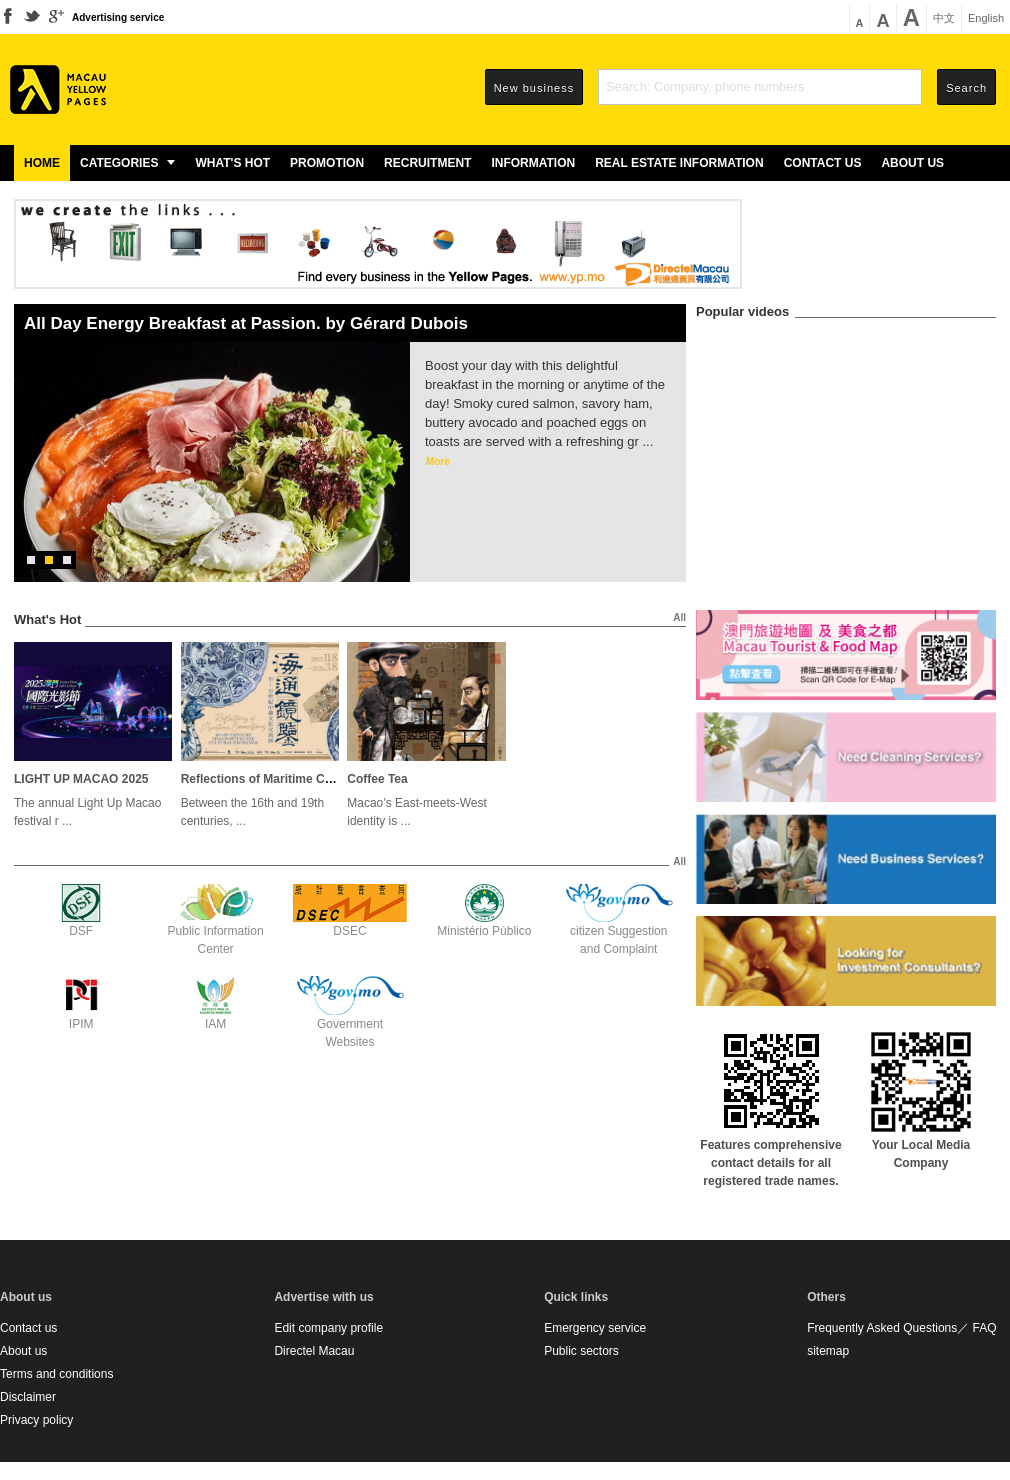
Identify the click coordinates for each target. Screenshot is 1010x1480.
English (986, 18)
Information (533, 163)
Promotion (327, 163)
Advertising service (118, 17)
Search (966, 88)
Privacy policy (36, 1420)
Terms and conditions (56, 1374)
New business (534, 88)
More (438, 461)
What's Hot (232, 163)
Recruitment (427, 163)
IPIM (81, 1024)
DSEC (349, 931)
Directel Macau (314, 1351)
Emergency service (595, 1328)
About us (912, 163)
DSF (81, 931)
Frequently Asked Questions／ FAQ (901, 1328)
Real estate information (679, 163)
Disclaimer (28, 1397)
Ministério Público (484, 931)
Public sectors (581, 1351)
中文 (944, 18)
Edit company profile (328, 1328)
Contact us (823, 163)
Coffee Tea (377, 779)
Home (42, 163)
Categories (127, 163)
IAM (215, 1024)
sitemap (828, 1351)
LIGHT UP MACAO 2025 (81, 779)
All (679, 617)
